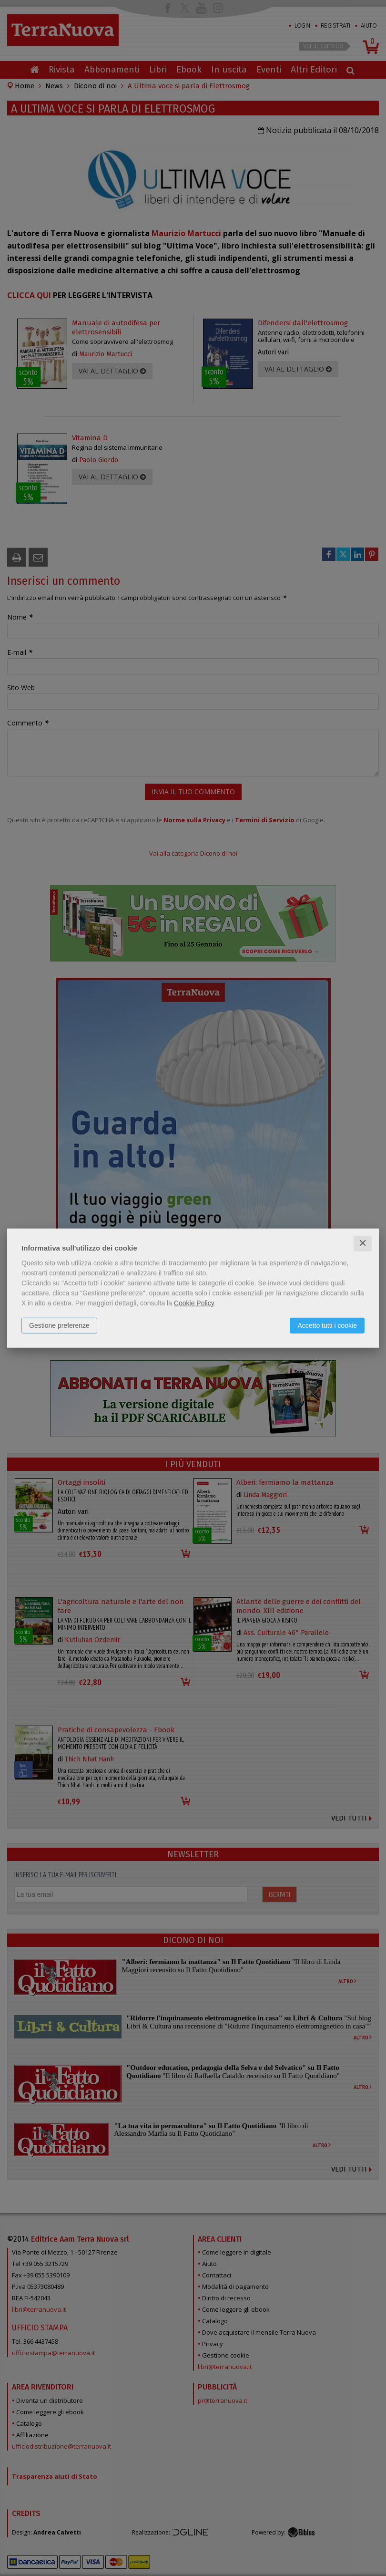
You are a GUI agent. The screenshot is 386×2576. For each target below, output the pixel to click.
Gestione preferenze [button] (59, 1325)
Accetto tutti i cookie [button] (327, 1325)
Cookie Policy (194, 1303)
